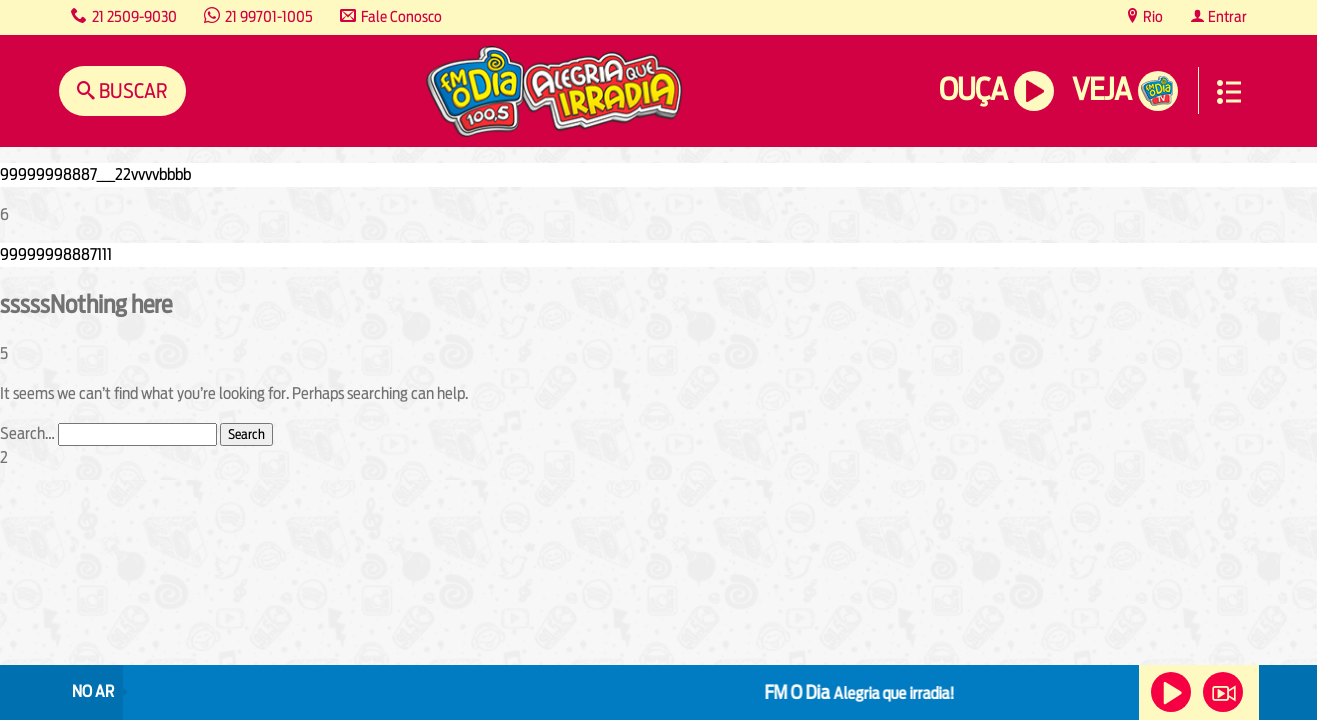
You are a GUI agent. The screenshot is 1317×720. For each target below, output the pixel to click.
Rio (1151, 16)
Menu (1229, 92)
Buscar (131, 90)
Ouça (973, 89)
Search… (27, 433)
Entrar (1226, 16)
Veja (1101, 89)
